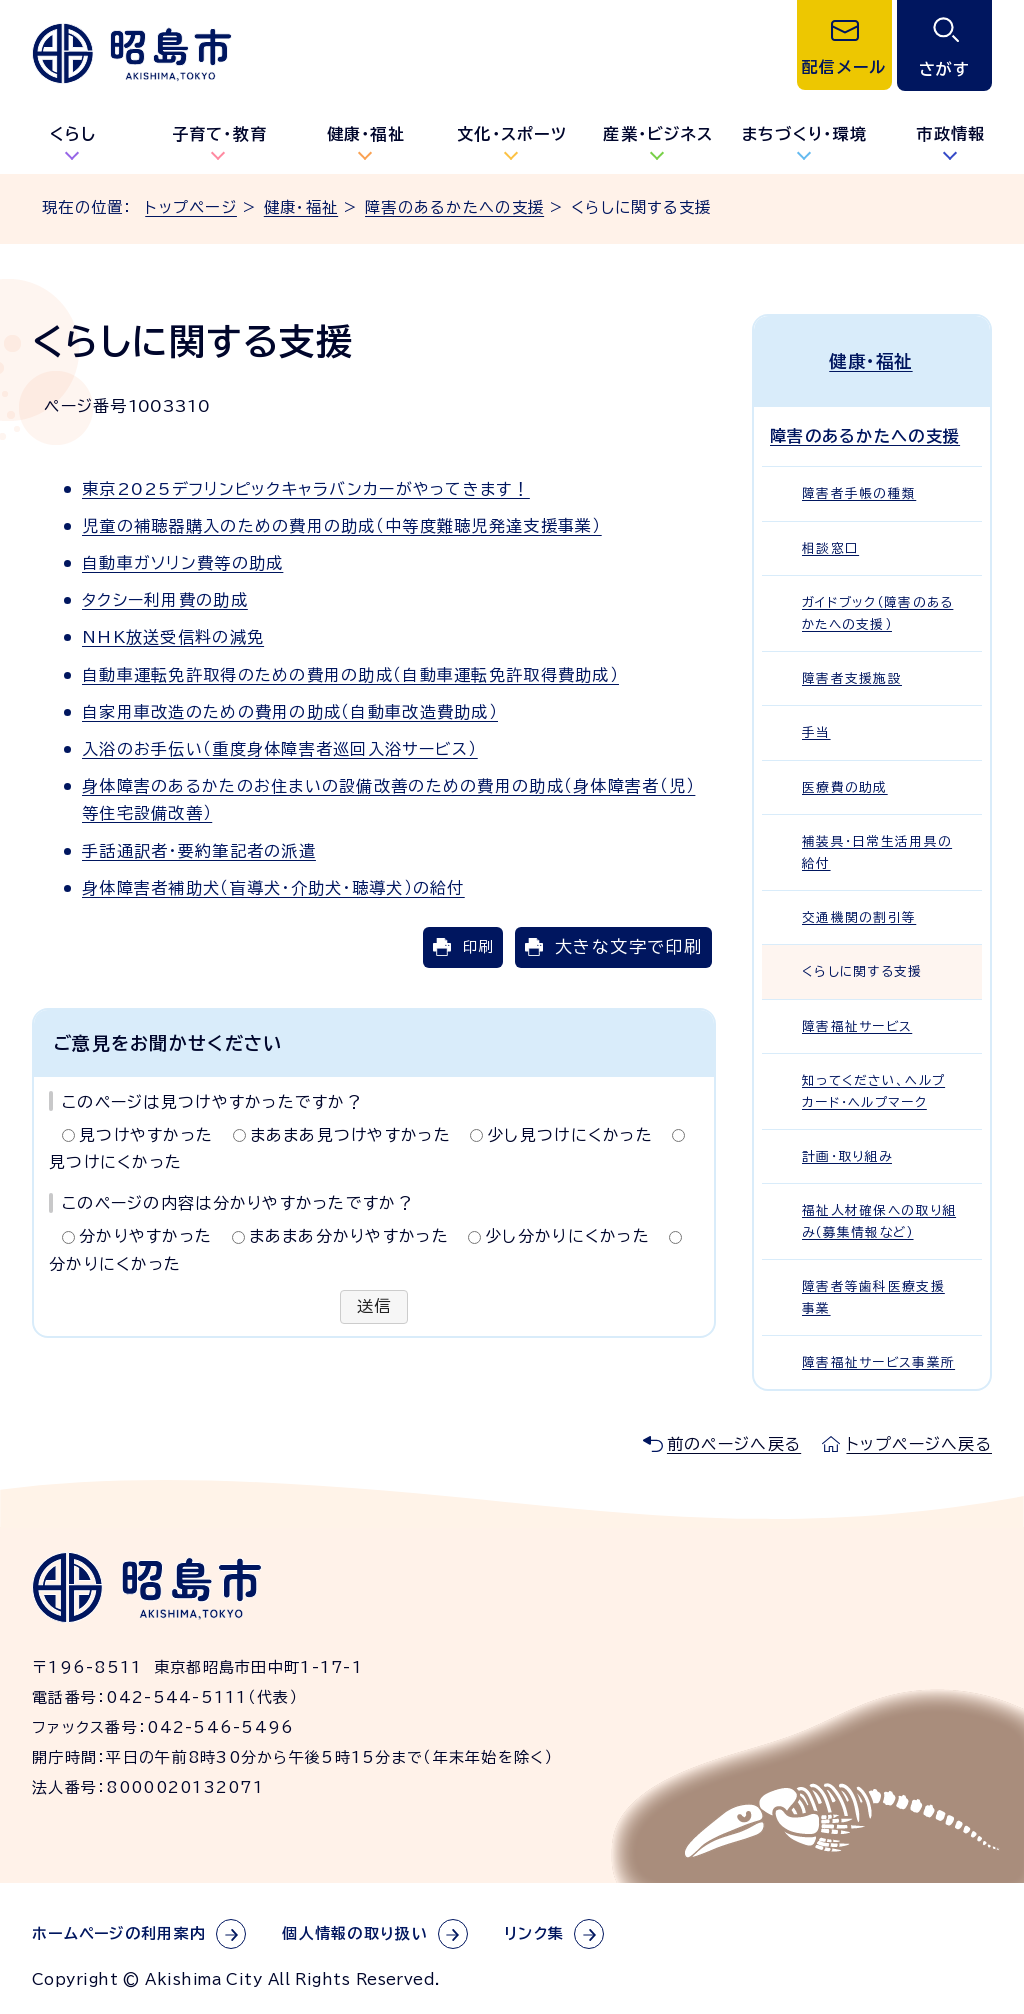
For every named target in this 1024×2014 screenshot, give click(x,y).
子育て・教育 (220, 134)
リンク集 (534, 1932)
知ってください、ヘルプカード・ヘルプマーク (873, 1090)
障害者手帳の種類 (859, 492)
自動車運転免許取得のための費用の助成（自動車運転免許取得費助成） (350, 675)
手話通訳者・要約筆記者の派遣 (199, 851)
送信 (374, 1307)
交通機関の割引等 (859, 916)
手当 (816, 731)
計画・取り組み (847, 1155)
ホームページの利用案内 (119, 1932)
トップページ (191, 207)
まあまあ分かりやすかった (349, 1236)
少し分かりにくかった (567, 1236)
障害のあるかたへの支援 (454, 207)
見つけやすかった (146, 1135)
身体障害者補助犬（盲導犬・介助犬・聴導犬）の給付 (273, 888)
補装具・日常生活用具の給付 (877, 851)
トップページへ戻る (919, 1443)
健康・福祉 (366, 134)
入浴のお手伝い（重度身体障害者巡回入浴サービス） (280, 749)
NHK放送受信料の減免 (173, 637)
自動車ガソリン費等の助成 (182, 563)
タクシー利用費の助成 (165, 600)
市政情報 (950, 134)
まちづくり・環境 (804, 134)
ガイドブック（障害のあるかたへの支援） (877, 612)
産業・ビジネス (658, 134)
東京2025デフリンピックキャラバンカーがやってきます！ (306, 489)
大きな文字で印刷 (628, 946)
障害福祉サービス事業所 (878, 1361)
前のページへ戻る (734, 1443)
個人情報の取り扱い (355, 1932)
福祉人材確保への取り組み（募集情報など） (879, 1220)
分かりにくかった (115, 1264)
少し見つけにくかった (570, 1135)
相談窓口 (830, 546)
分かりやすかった (145, 1236)
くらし (73, 134)
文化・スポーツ (512, 134)
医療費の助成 (845, 785)
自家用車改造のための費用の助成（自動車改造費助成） (290, 712)
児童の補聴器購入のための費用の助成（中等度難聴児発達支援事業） (342, 526)
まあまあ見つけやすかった (350, 1135)
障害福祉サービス (857, 1024)
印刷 (478, 946)
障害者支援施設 (852, 677)
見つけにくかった (115, 1162)
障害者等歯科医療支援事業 (873, 1296)
